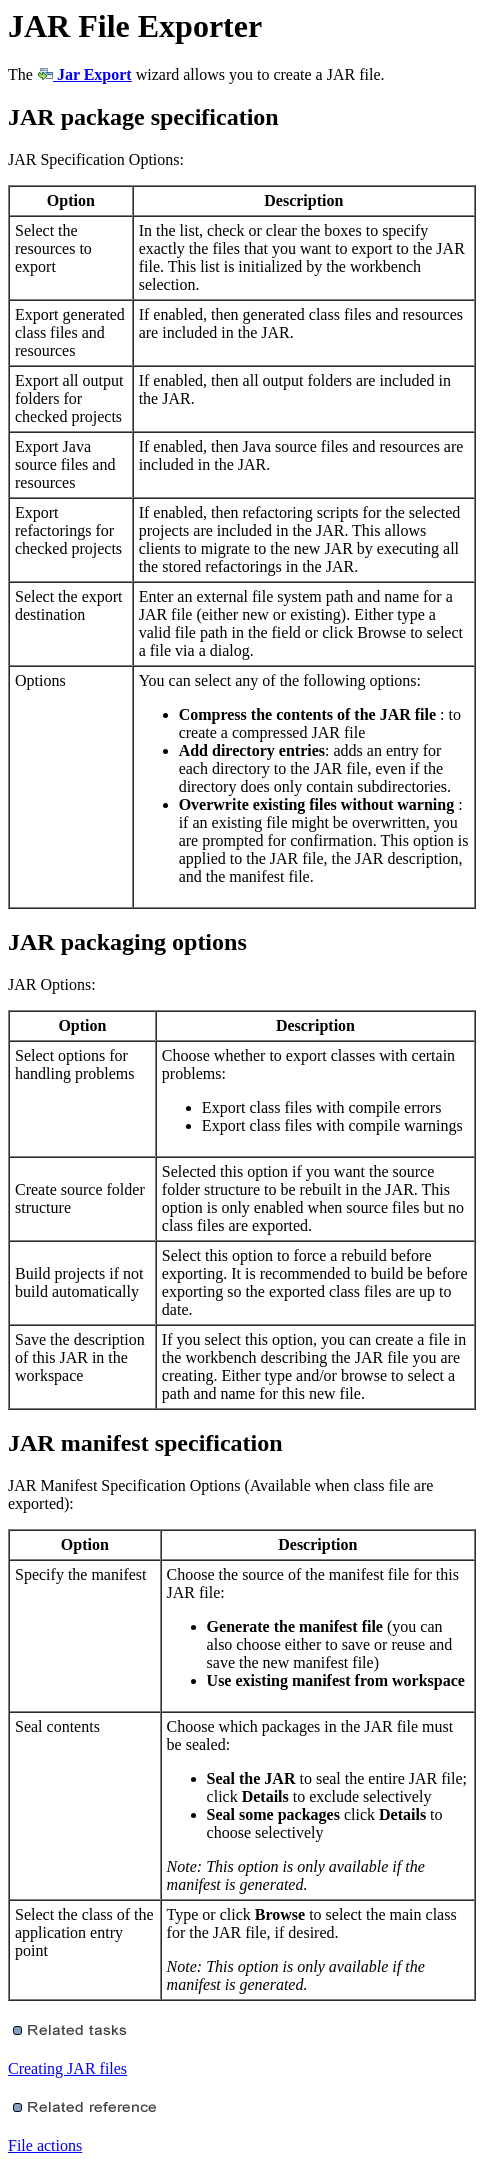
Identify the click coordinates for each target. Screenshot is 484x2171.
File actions (45, 2145)
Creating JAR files (67, 2068)
